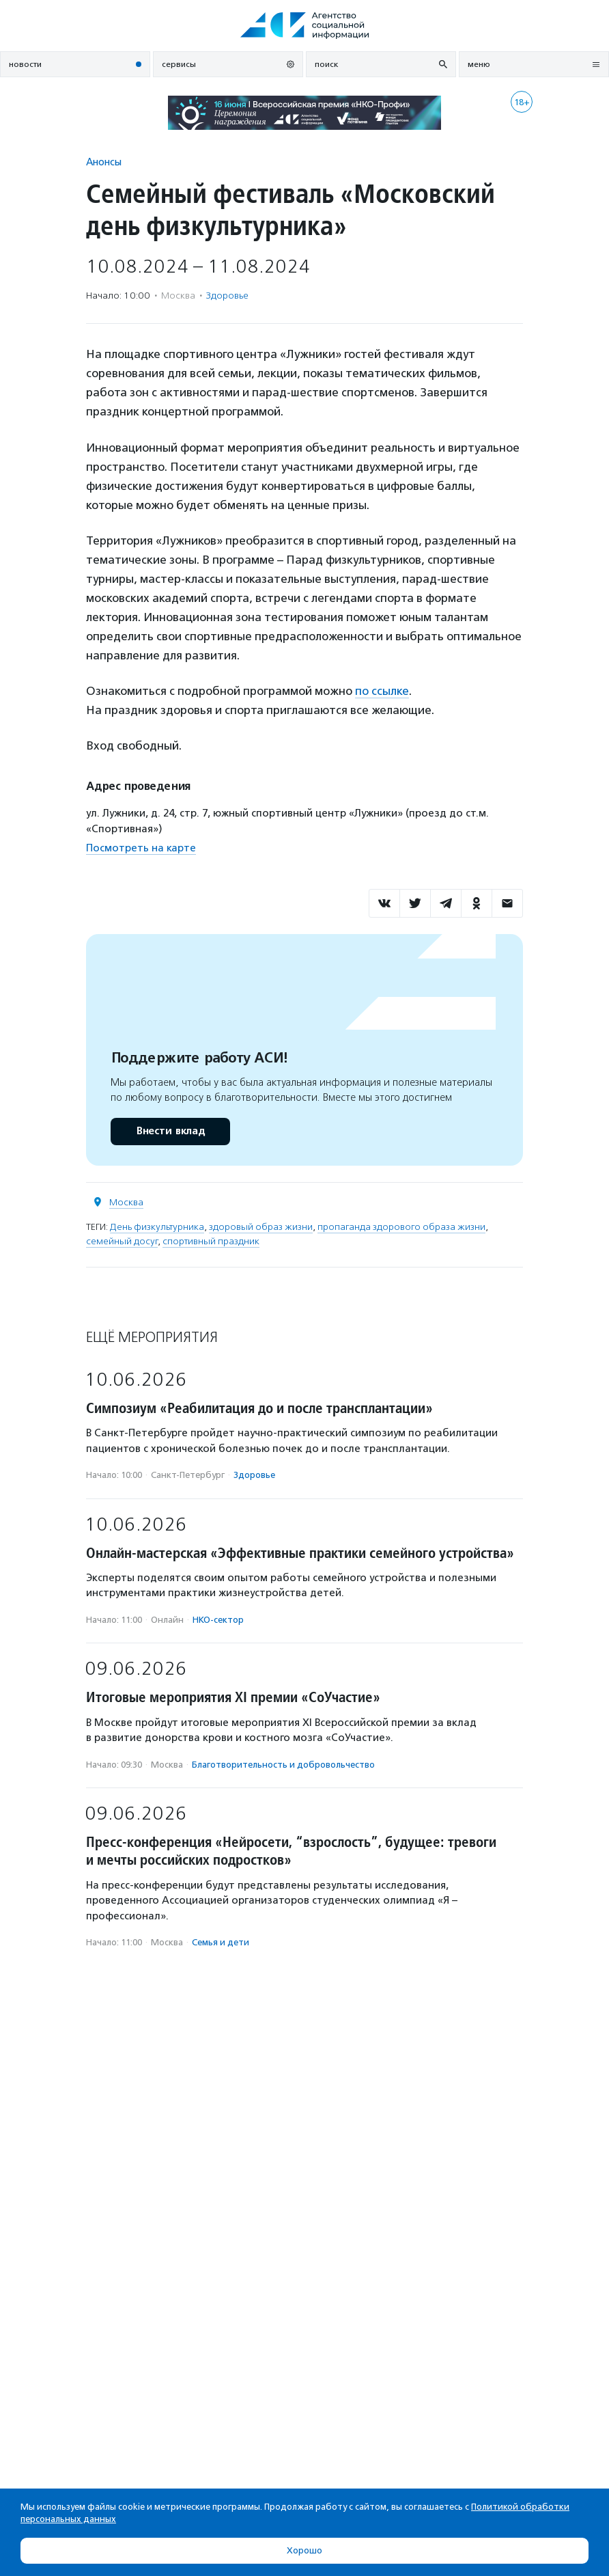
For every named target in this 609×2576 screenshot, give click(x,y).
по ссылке (382, 691)
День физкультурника (157, 1227)
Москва (126, 1202)
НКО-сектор (218, 1620)
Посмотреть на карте (141, 848)
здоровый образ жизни (261, 1227)
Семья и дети (220, 1942)
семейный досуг (122, 1241)
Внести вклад (170, 1131)
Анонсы (104, 161)
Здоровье (227, 295)
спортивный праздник (210, 1241)
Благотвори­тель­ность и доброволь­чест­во (283, 1764)
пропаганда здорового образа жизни (401, 1227)
